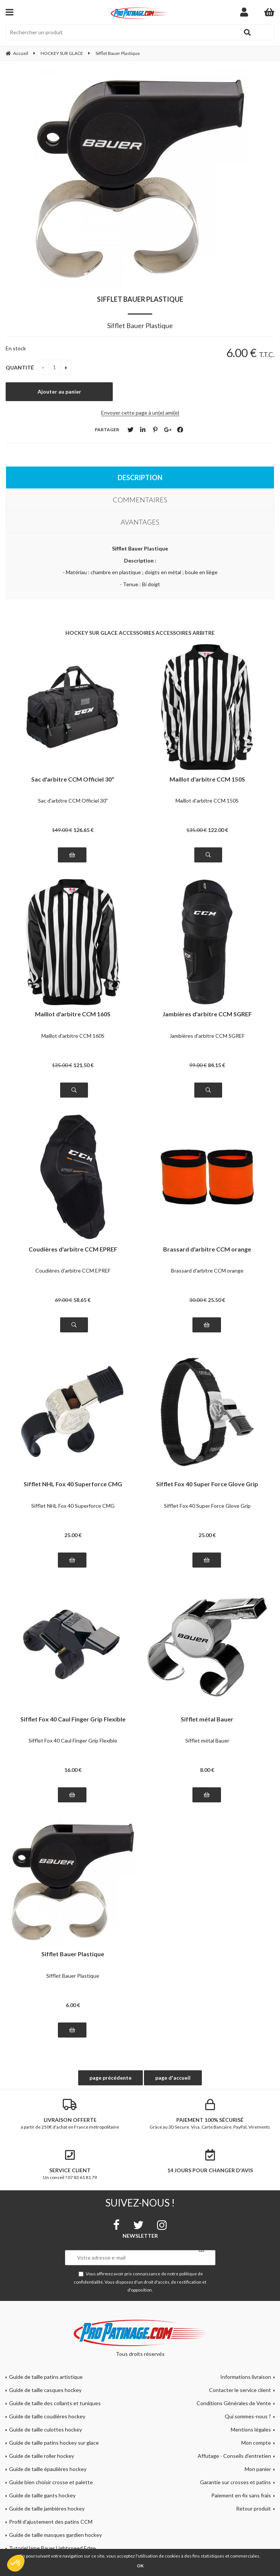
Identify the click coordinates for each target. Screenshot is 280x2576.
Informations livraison (245, 2377)
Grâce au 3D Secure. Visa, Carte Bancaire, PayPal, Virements (210, 2114)
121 (83, 1065)
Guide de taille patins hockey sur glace (54, 2442)
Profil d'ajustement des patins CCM (50, 2521)
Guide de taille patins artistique (46, 2377)
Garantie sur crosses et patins (235, 2482)
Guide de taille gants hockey (42, 2495)
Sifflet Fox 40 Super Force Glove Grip (207, 1484)
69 (63, 1300)
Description (140, 477)
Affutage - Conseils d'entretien (234, 2456)
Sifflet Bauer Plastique (140, 299)
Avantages (140, 522)
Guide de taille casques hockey (45, 2390)
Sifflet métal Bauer (207, 1719)
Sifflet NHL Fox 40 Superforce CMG (73, 1484)
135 (196, 830)
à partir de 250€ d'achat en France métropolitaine (70, 2114)
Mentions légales (251, 2429)
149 (62, 830)
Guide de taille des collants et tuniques (55, 2403)
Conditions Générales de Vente (234, 2403)
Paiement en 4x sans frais (241, 2495)
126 (83, 830)
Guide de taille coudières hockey (47, 2416)
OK (140, 2565)
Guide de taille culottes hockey (45, 2429)
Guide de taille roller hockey (41, 2456)
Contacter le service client (240, 2390)
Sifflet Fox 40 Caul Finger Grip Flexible (73, 1719)
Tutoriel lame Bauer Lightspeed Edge (52, 2548)
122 (218, 830)
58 (82, 1300)
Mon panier (258, 2469)
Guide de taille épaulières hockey (47, 2469)
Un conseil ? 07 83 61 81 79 (70, 2164)
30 (198, 1300)
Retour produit (253, 2508)
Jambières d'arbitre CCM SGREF (207, 1014)
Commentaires (140, 500)
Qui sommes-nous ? (248, 2416)
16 (73, 1770)
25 (216, 1300)
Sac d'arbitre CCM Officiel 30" (72, 779)
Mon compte (256, 2442)
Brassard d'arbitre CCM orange (207, 1249)
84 (216, 1065)
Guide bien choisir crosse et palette (51, 2482)
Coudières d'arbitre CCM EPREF (73, 1249)
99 (198, 1065)
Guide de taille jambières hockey (47, 2508)
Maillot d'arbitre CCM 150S (207, 779)
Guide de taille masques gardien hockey (55, 2535)
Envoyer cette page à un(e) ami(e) (140, 412)
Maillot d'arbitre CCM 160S (72, 1014)
